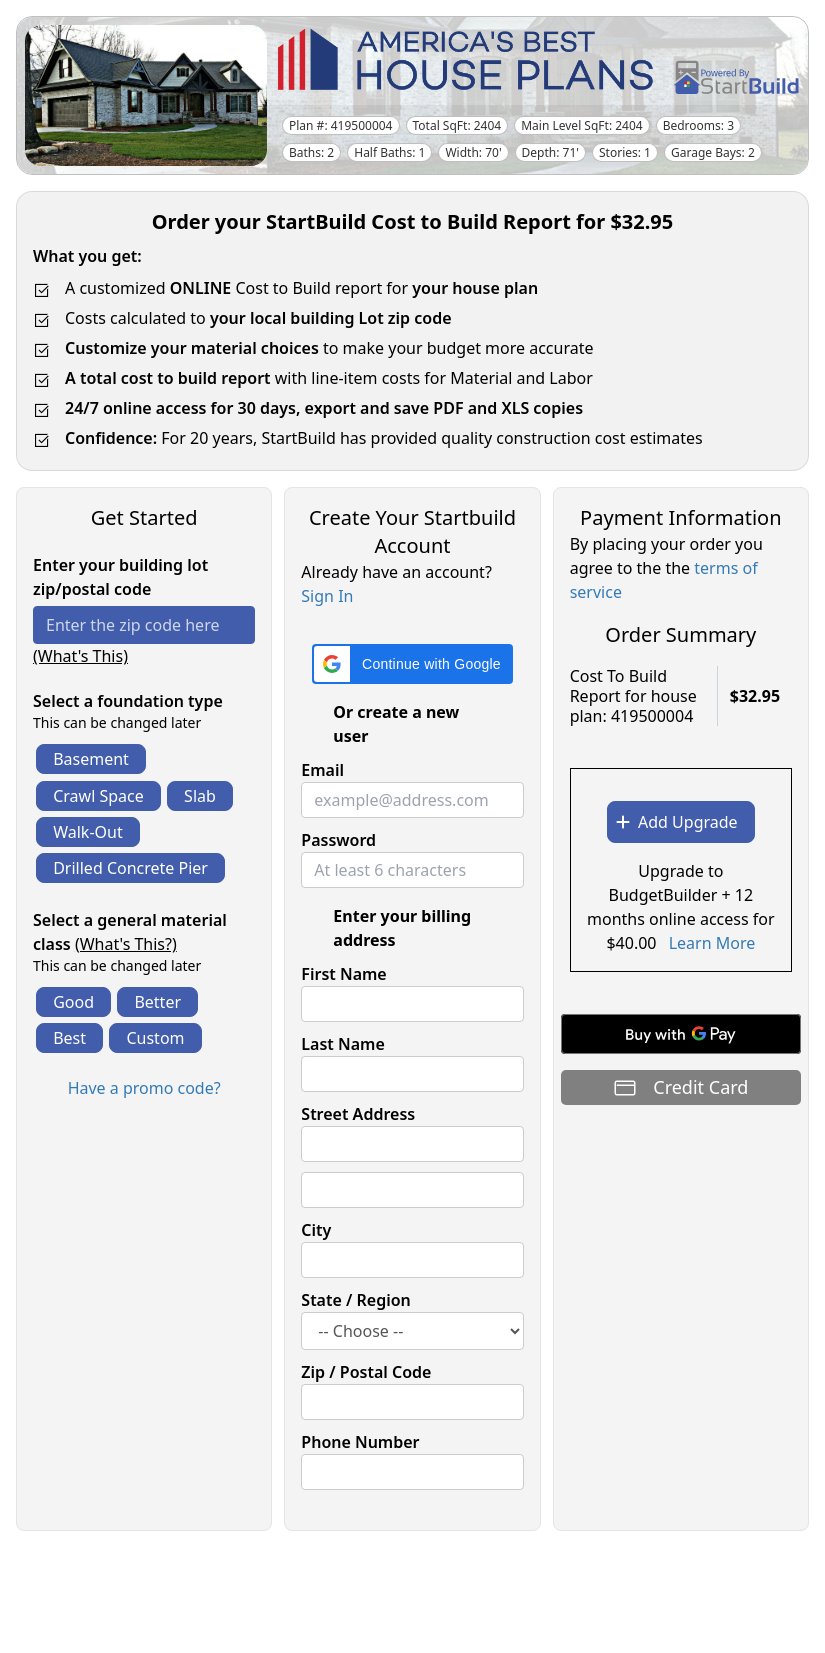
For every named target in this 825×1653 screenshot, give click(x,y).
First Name (343, 974)
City (316, 1230)
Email (322, 770)
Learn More (712, 943)
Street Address (358, 1114)
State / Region (356, 1300)
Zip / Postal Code (366, 1372)
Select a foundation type (128, 701)
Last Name (342, 1044)
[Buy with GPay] (681, 1034)
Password (338, 840)
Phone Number (360, 1442)
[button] (412, 664)
